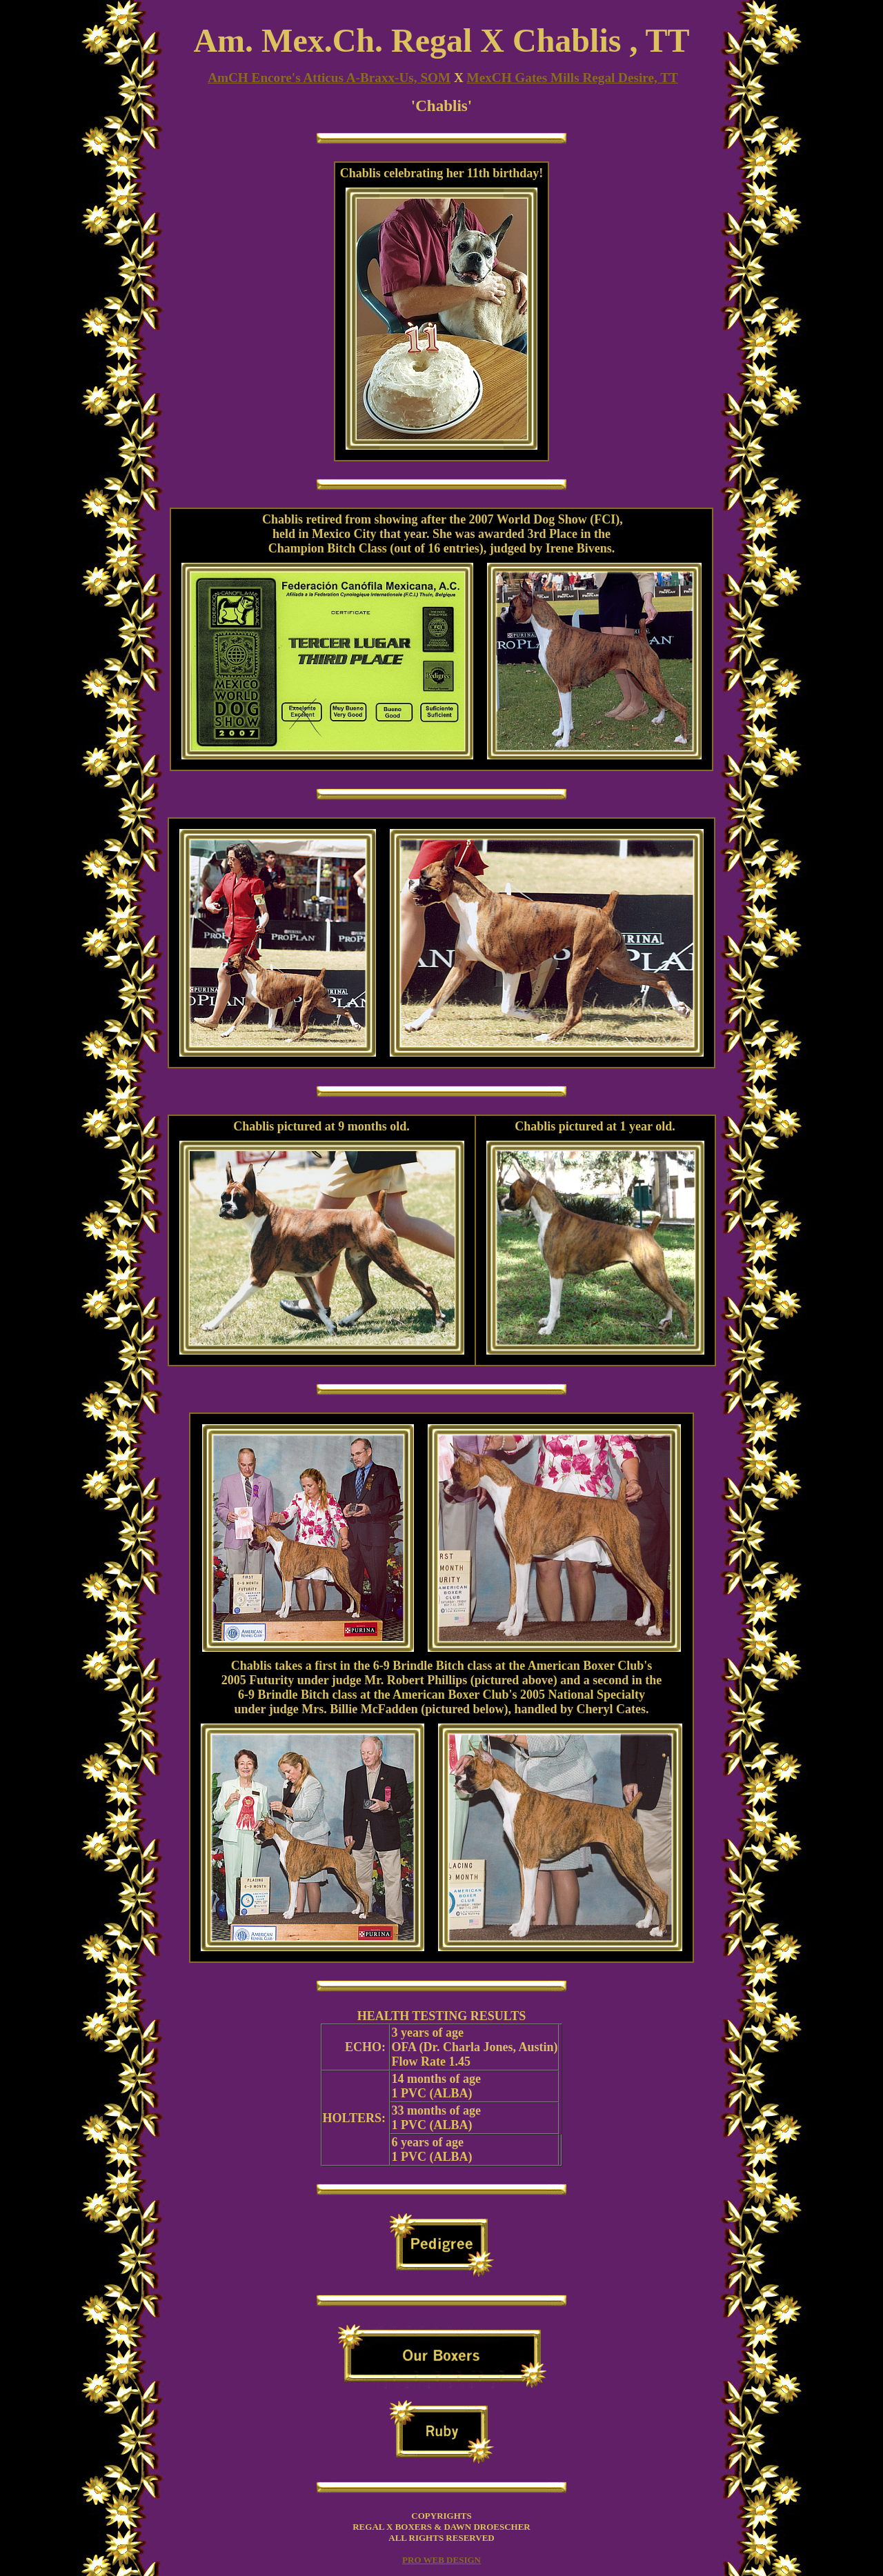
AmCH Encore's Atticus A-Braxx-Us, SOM (329, 77)
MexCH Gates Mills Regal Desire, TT (572, 77)
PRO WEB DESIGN (441, 2560)
